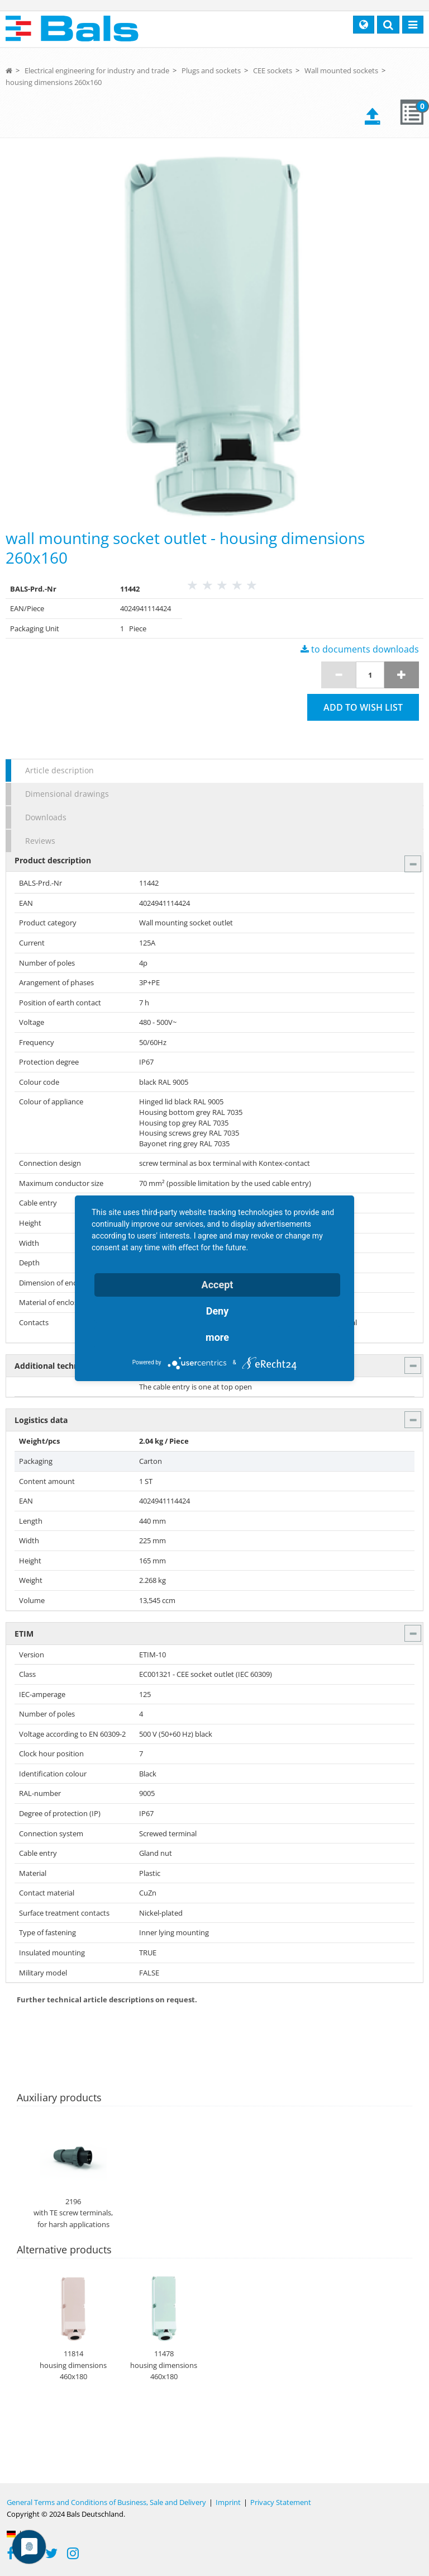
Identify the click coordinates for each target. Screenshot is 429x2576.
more (217, 1337)
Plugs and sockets (211, 70)
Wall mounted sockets (341, 70)
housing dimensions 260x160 (54, 82)
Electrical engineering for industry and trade (97, 70)
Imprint (228, 2502)
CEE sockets (272, 70)
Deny (217, 1311)
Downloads (45, 817)
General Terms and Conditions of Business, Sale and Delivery (106, 2502)
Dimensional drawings (67, 793)
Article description (59, 770)
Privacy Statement (280, 2502)
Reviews (40, 840)
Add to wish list (363, 707)
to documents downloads (360, 649)
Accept (217, 1285)
